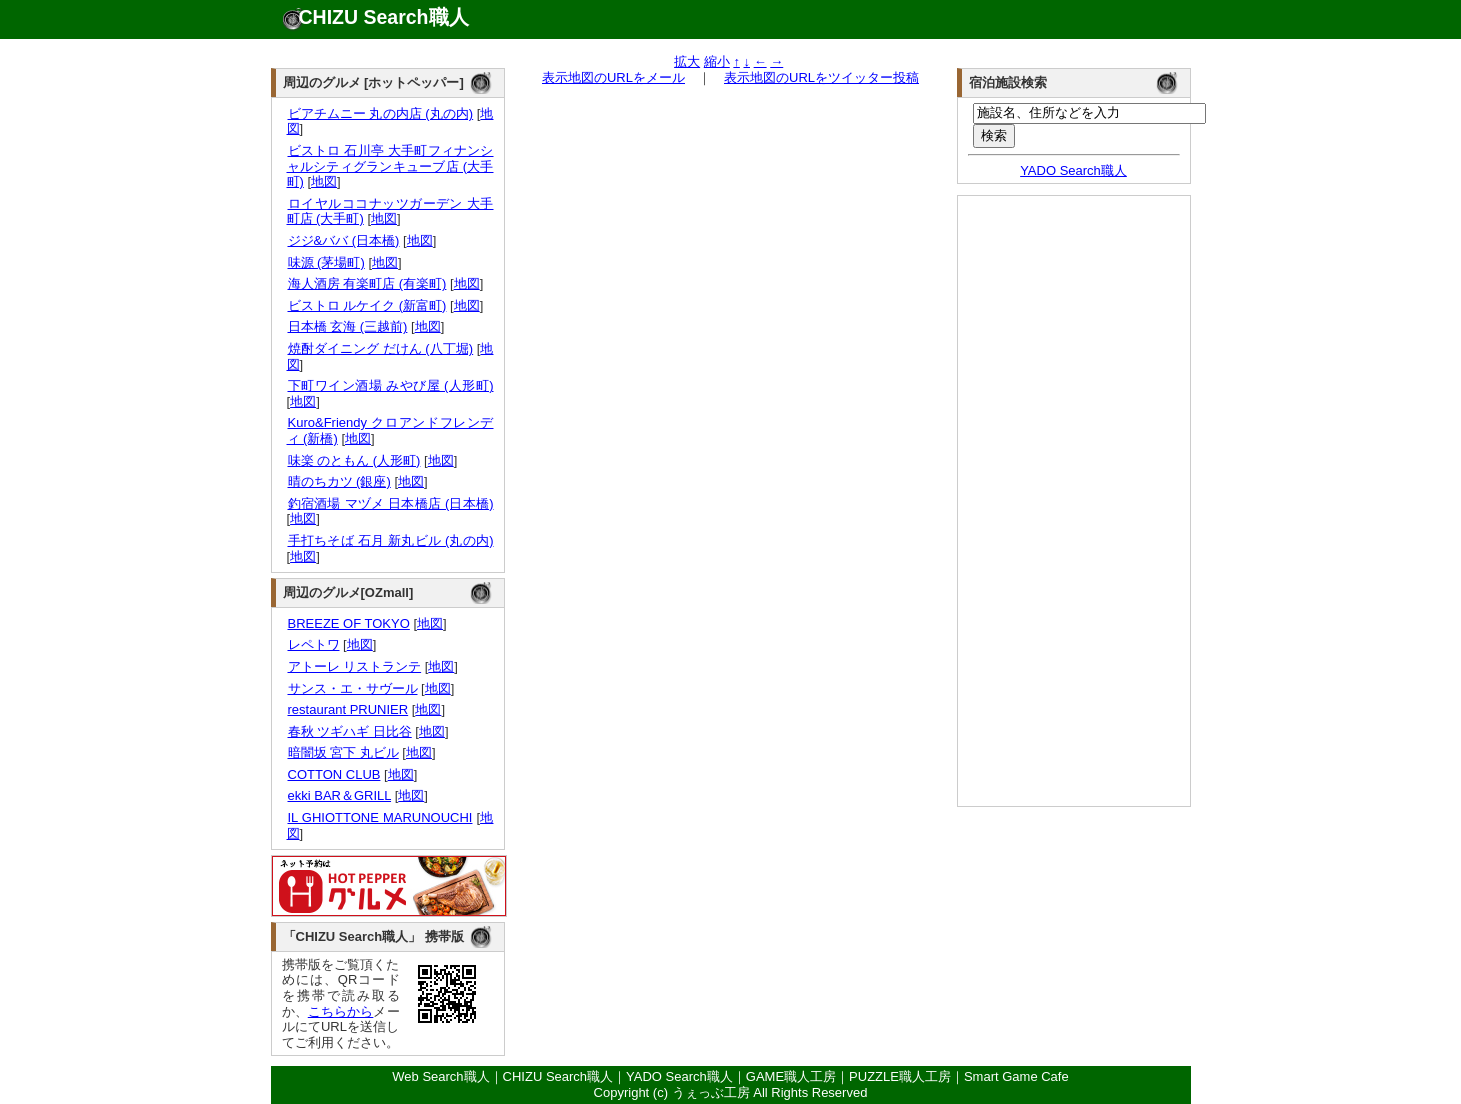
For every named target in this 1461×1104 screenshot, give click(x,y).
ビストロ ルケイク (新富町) (367, 305)
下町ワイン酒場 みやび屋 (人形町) (390, 385)
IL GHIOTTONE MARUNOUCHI (380, 817)
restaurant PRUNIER (348, 709)
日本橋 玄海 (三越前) (347, 326)
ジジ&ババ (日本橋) (343, 240)
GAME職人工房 (791, 1076)
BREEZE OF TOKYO (348, 623)
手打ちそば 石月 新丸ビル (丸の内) (390, 540)
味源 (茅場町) (326, 262)
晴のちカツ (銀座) (339, 481)
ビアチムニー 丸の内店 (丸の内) (380, 113)
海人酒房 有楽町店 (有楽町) (367, 283)
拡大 (687, 61)
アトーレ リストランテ (354, 666)
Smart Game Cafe (1016, 1076)
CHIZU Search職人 (384, 17)
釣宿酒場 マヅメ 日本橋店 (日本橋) (390, 503)
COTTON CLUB (334, 774)
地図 (324, 181)
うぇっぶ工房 (711, 1092)
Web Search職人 (440, 1076)
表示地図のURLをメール (613, 77)
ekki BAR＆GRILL (339, 795)
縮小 (717, 61)
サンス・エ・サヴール (352, 688)
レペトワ (313, 644)
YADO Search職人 (1073, 170)
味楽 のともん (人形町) (354, 460)
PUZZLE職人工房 (900, 1076)
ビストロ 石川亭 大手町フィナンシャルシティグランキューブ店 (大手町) (390, 166)
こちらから (341, 1011)
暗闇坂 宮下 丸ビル (343, 752)
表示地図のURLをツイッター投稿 (821, 77)
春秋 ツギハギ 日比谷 (349, 731)
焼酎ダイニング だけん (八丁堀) (380, 348)
